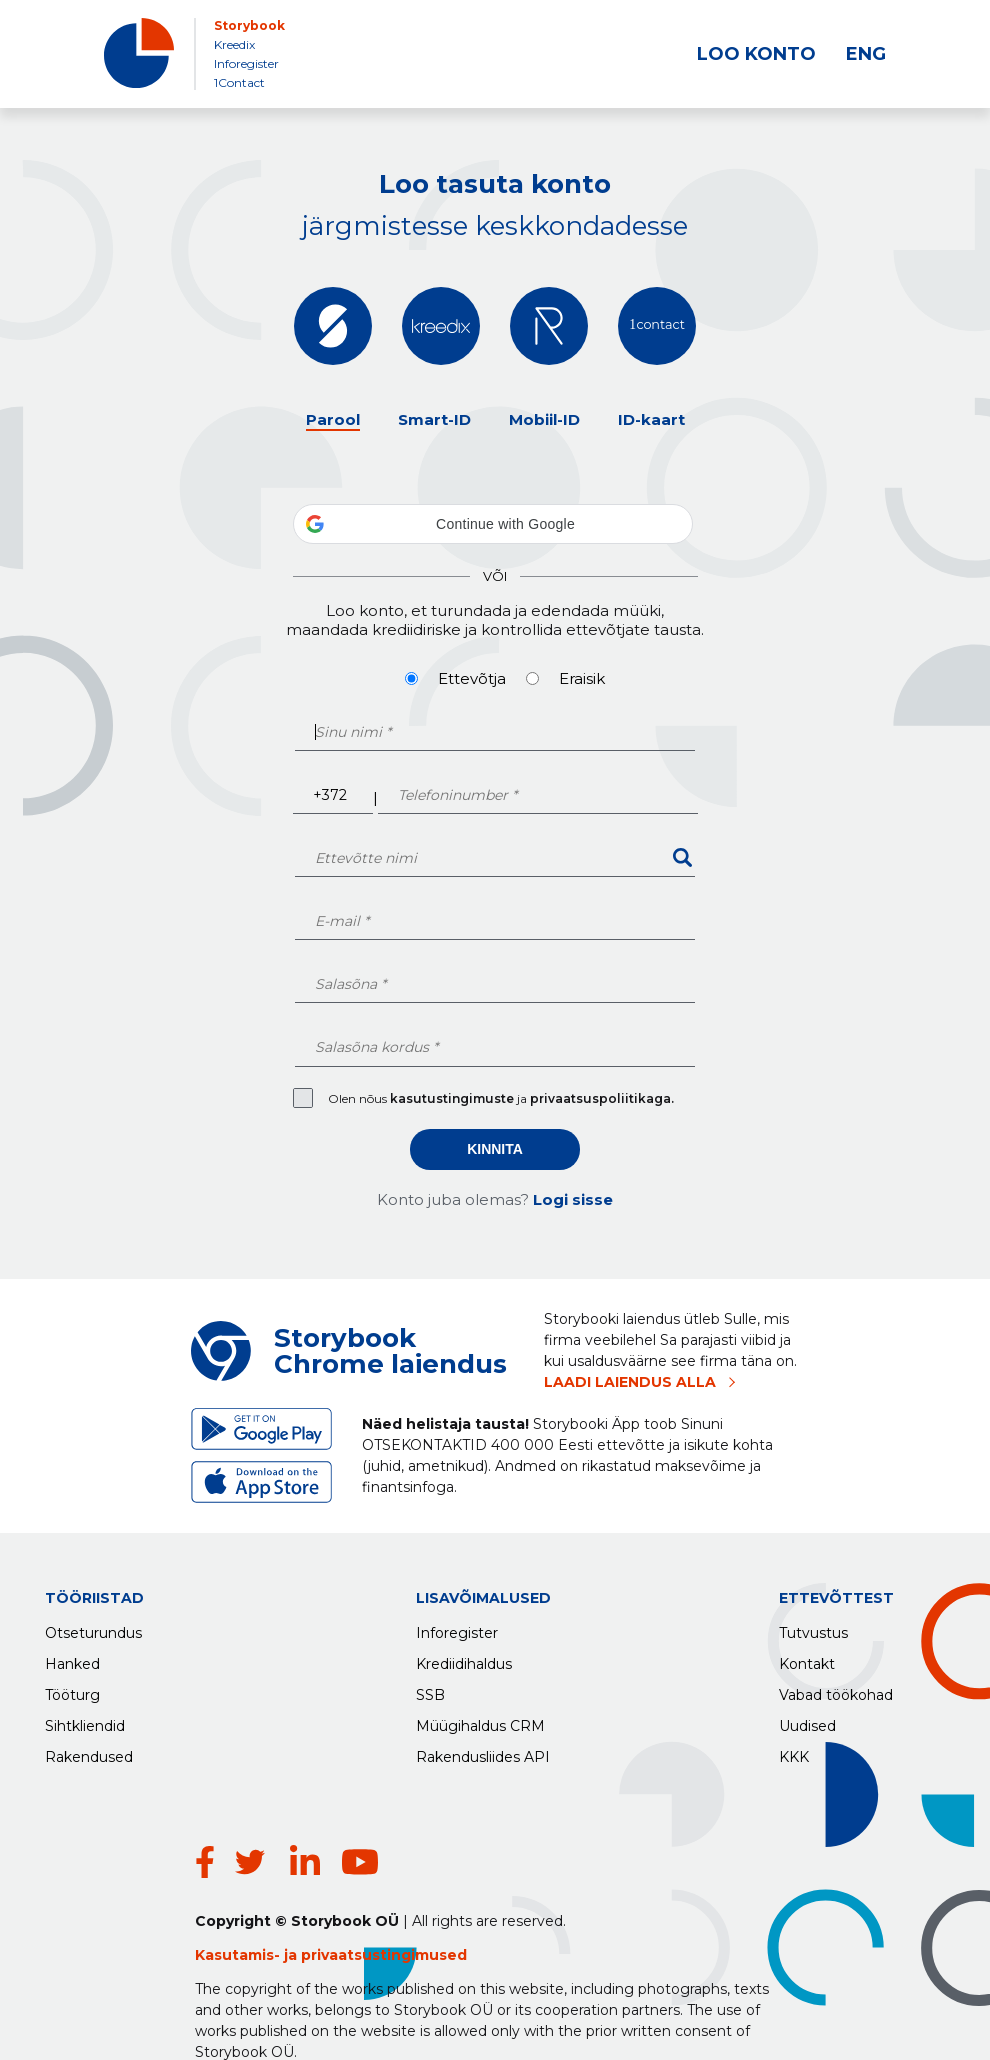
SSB (430, 1690)
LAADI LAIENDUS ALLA (630, 1382)
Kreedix (234, 44)
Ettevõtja (472, 678)
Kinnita (495, 1149)
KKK (794, 1752)
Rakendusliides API (483, 1752)
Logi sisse (573, 1199)
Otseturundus (93, 1628)
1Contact (239, 82)
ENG (866, 54)
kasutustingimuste (453, 1098)
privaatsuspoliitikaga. (602, 1098)
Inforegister (246, 63)
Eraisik (582, 678)
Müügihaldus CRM (480, 1721)
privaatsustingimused (384, 1906)
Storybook (249, 25)
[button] (493, 524)
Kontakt (807, 1659)
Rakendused (89, 1752)
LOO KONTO (756, 54)
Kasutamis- (239, 1906)
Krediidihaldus (464, 1659)
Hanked (72, 1659)
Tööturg (72, 1690)
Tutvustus (813, 1628)
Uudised (807, 1721)
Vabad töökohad (836, 1690)
